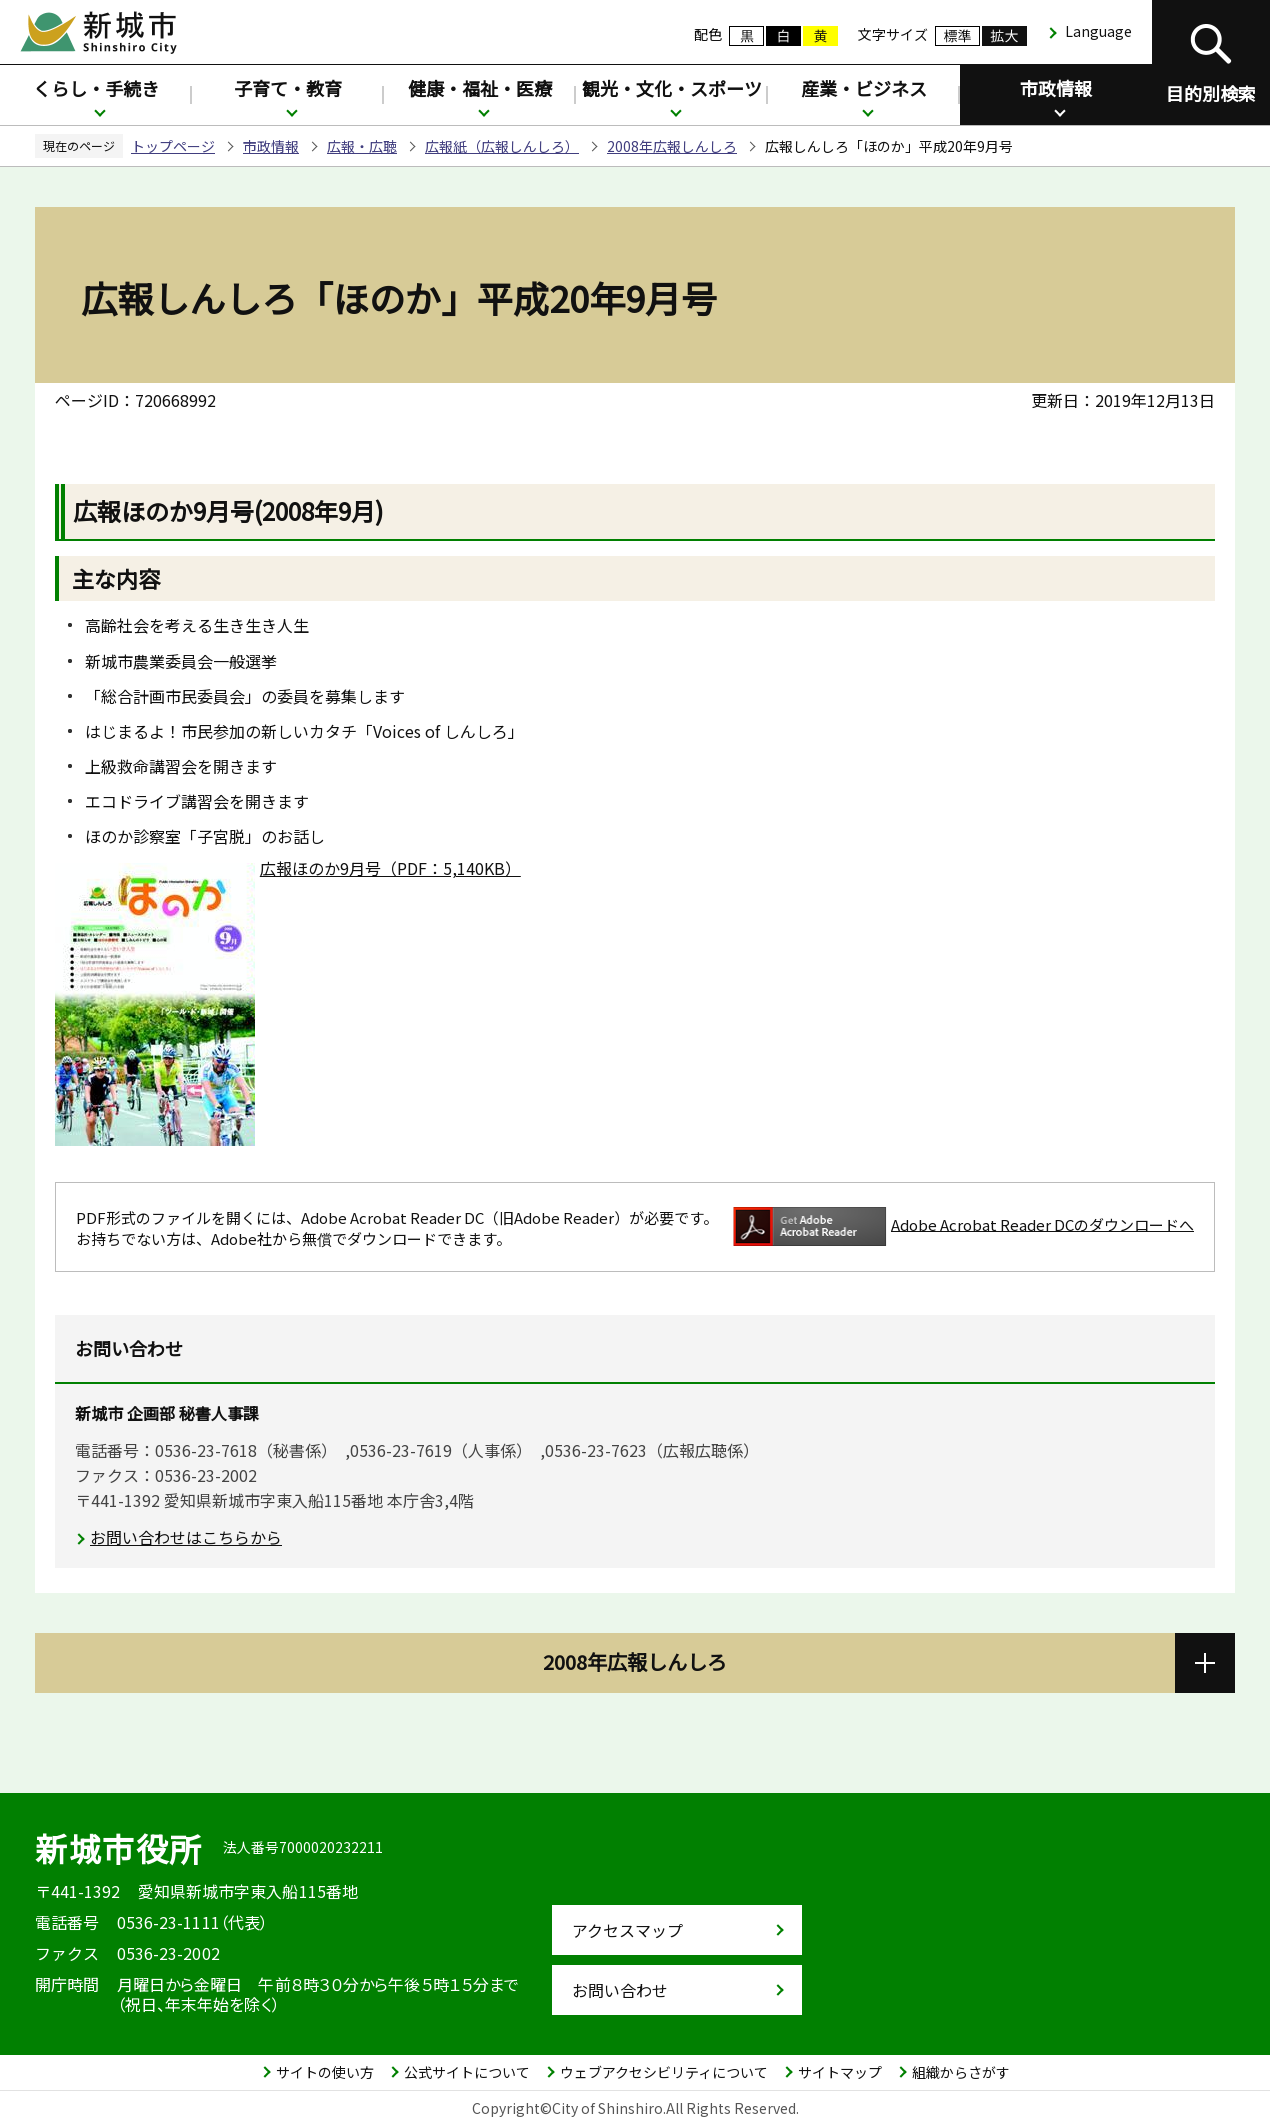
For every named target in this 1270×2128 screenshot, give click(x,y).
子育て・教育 (288, 88)
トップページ (173, 146)
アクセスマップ (627, 1930)
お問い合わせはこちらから (186, 1537)
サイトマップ (840, 2072)
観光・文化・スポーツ (672, 88)
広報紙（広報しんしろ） (502, 146)
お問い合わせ (620, 1990)
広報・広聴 (362, 146)
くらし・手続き (96, 88)
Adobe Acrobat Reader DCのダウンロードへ (963, 1226)
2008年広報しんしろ (672, 146)
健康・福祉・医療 (480, 88)
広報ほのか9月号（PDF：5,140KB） (390, 868)
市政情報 (1056, 88)
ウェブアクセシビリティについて (664, 2072)
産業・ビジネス (864, 88)
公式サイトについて (467, 2072)
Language (1098, 31)
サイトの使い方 (325, 2072)
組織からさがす (961, 2072)
